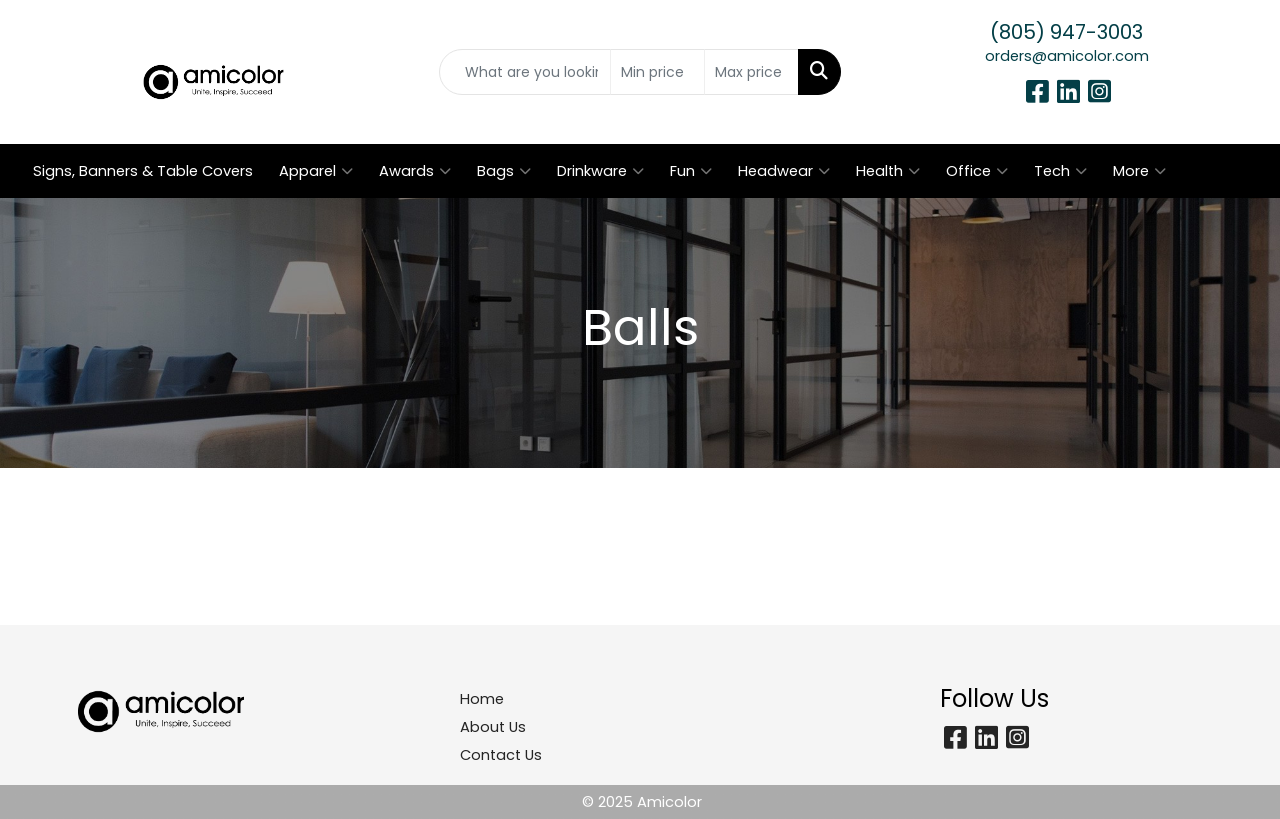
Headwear (784, 171)
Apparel (316, 171)
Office (977, 171)
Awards (415, 171)
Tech (1060, 171)
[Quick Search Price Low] (657, 72)
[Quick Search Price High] (751, 72)
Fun (691, 171)
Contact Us (501, 755)
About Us (493, 727)
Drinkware (600, 171)
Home (482, 699)
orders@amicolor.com (1067, 56)
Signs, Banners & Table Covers (143, 171)
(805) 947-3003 (1066, 32)
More (1139, 171)
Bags (504, 171)
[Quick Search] (525, 72)
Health (888, 171)
